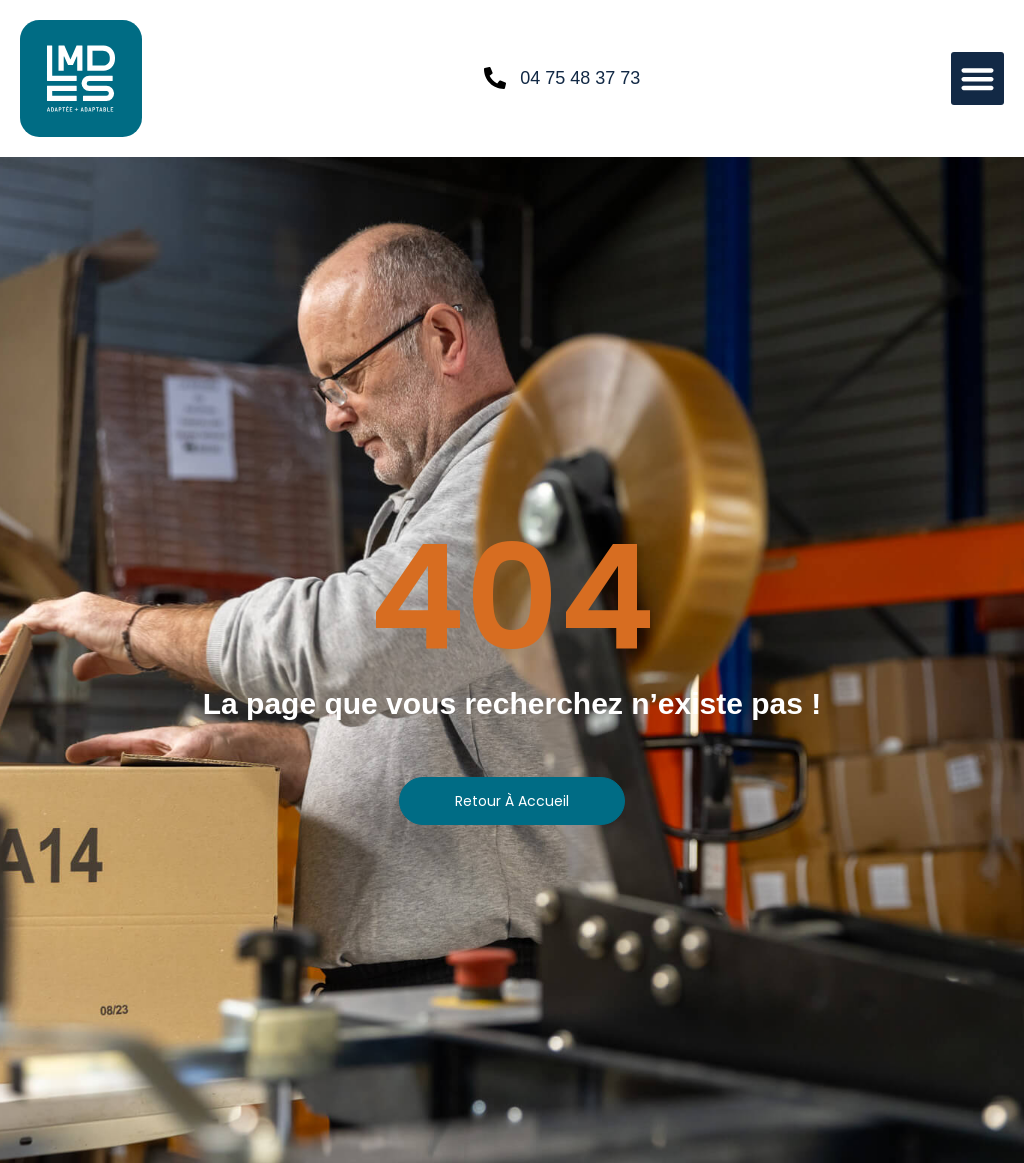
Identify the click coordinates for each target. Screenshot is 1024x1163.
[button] (977, 78)
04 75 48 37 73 (580, 78)
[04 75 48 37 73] (495, 78)
